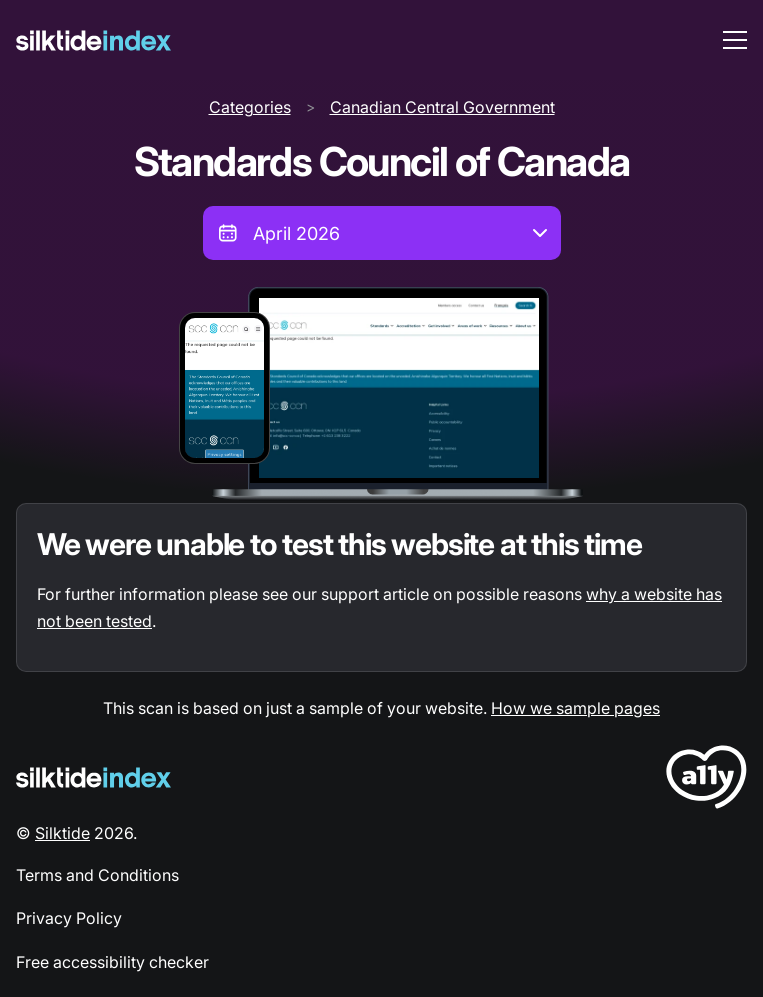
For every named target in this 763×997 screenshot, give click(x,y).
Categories (250, 107)
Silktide (62, 833)
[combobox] (382, 233)
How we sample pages (575, 708)
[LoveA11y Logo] (706, 780)
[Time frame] (382, 233)
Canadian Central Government (442, 107)
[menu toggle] (735, 40)
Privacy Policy (69, 918)
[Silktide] (93, 40)
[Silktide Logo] (93, 777)
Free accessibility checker (112, 962)
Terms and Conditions (97, 875)
